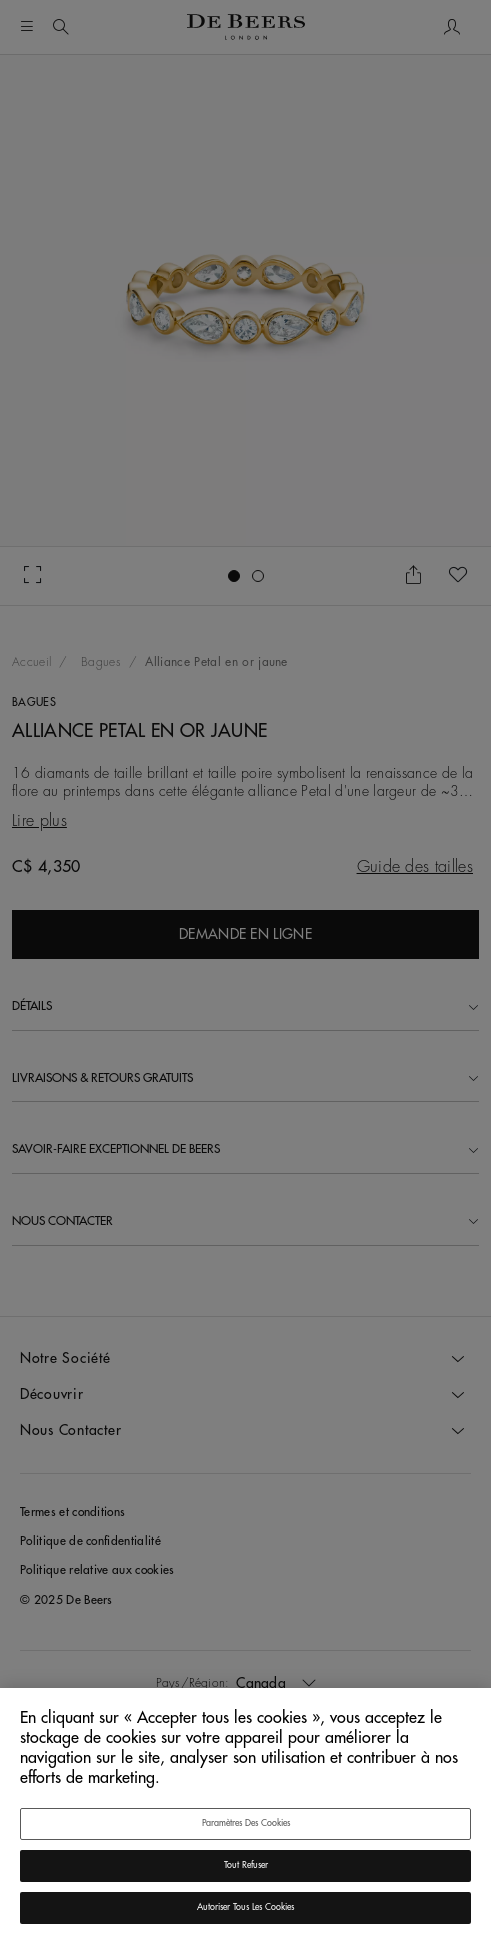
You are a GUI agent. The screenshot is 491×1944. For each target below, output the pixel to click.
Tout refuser (246, 1865)
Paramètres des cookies (246, 1823)
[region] (245, 1816)
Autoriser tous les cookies (245, 1907)
